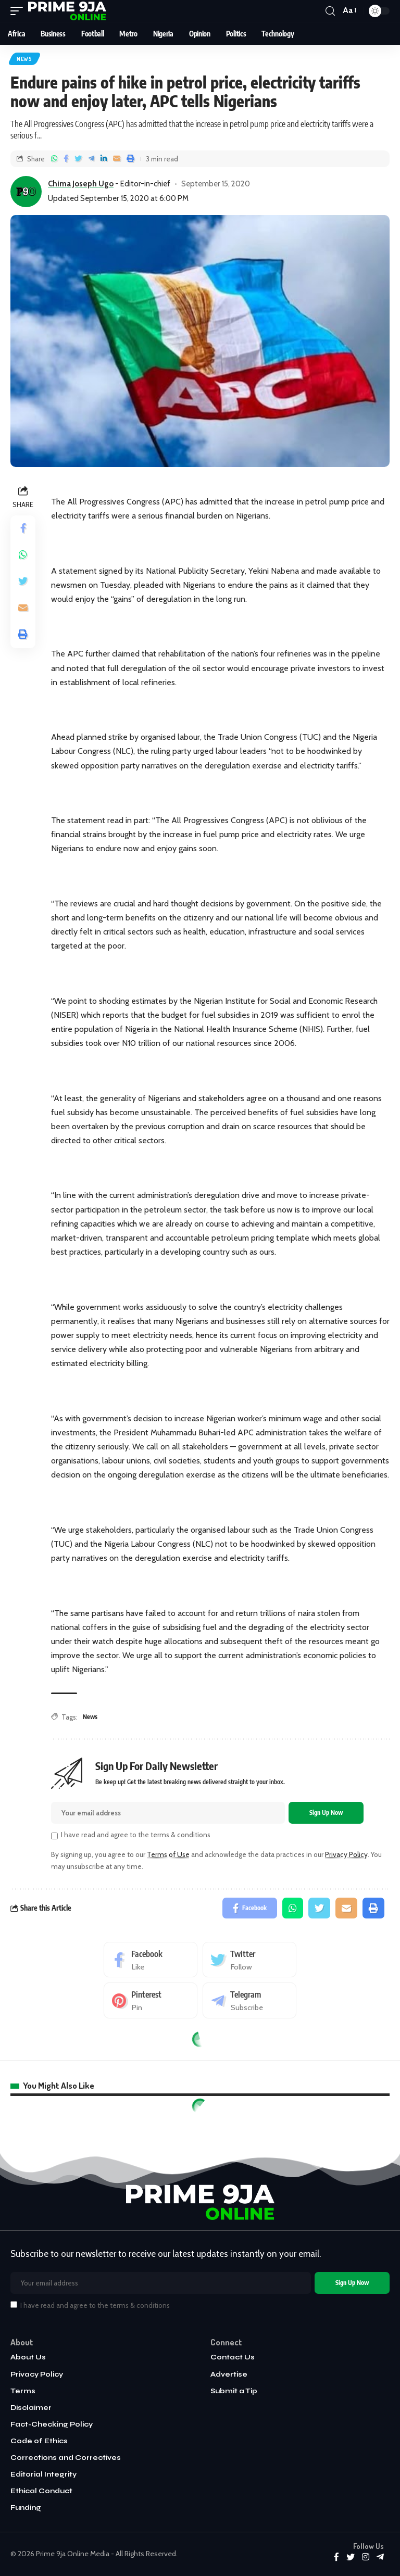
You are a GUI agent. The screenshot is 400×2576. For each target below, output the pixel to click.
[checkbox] (54, 1836)
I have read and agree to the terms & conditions (135, 1834)
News (24, 59)
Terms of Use (168, 1854)
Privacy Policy (346, 1854)
